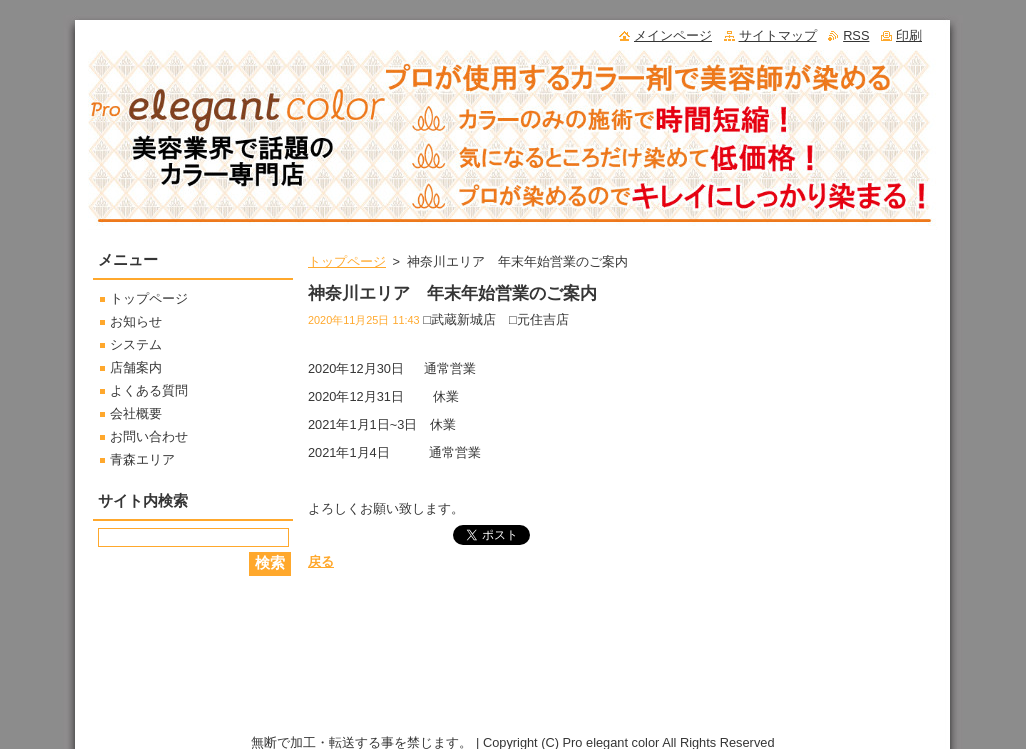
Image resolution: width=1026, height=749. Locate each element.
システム (136, 344)
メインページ (673, 35)
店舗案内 (136, 367)
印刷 (909, 35)
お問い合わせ (149, 436)
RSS (856, 35)
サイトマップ (778, 35)
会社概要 (136, 413)
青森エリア (142, 459)
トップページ (347, 261)
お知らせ (136, 321)
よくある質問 (149, 390)
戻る (321, 561)
